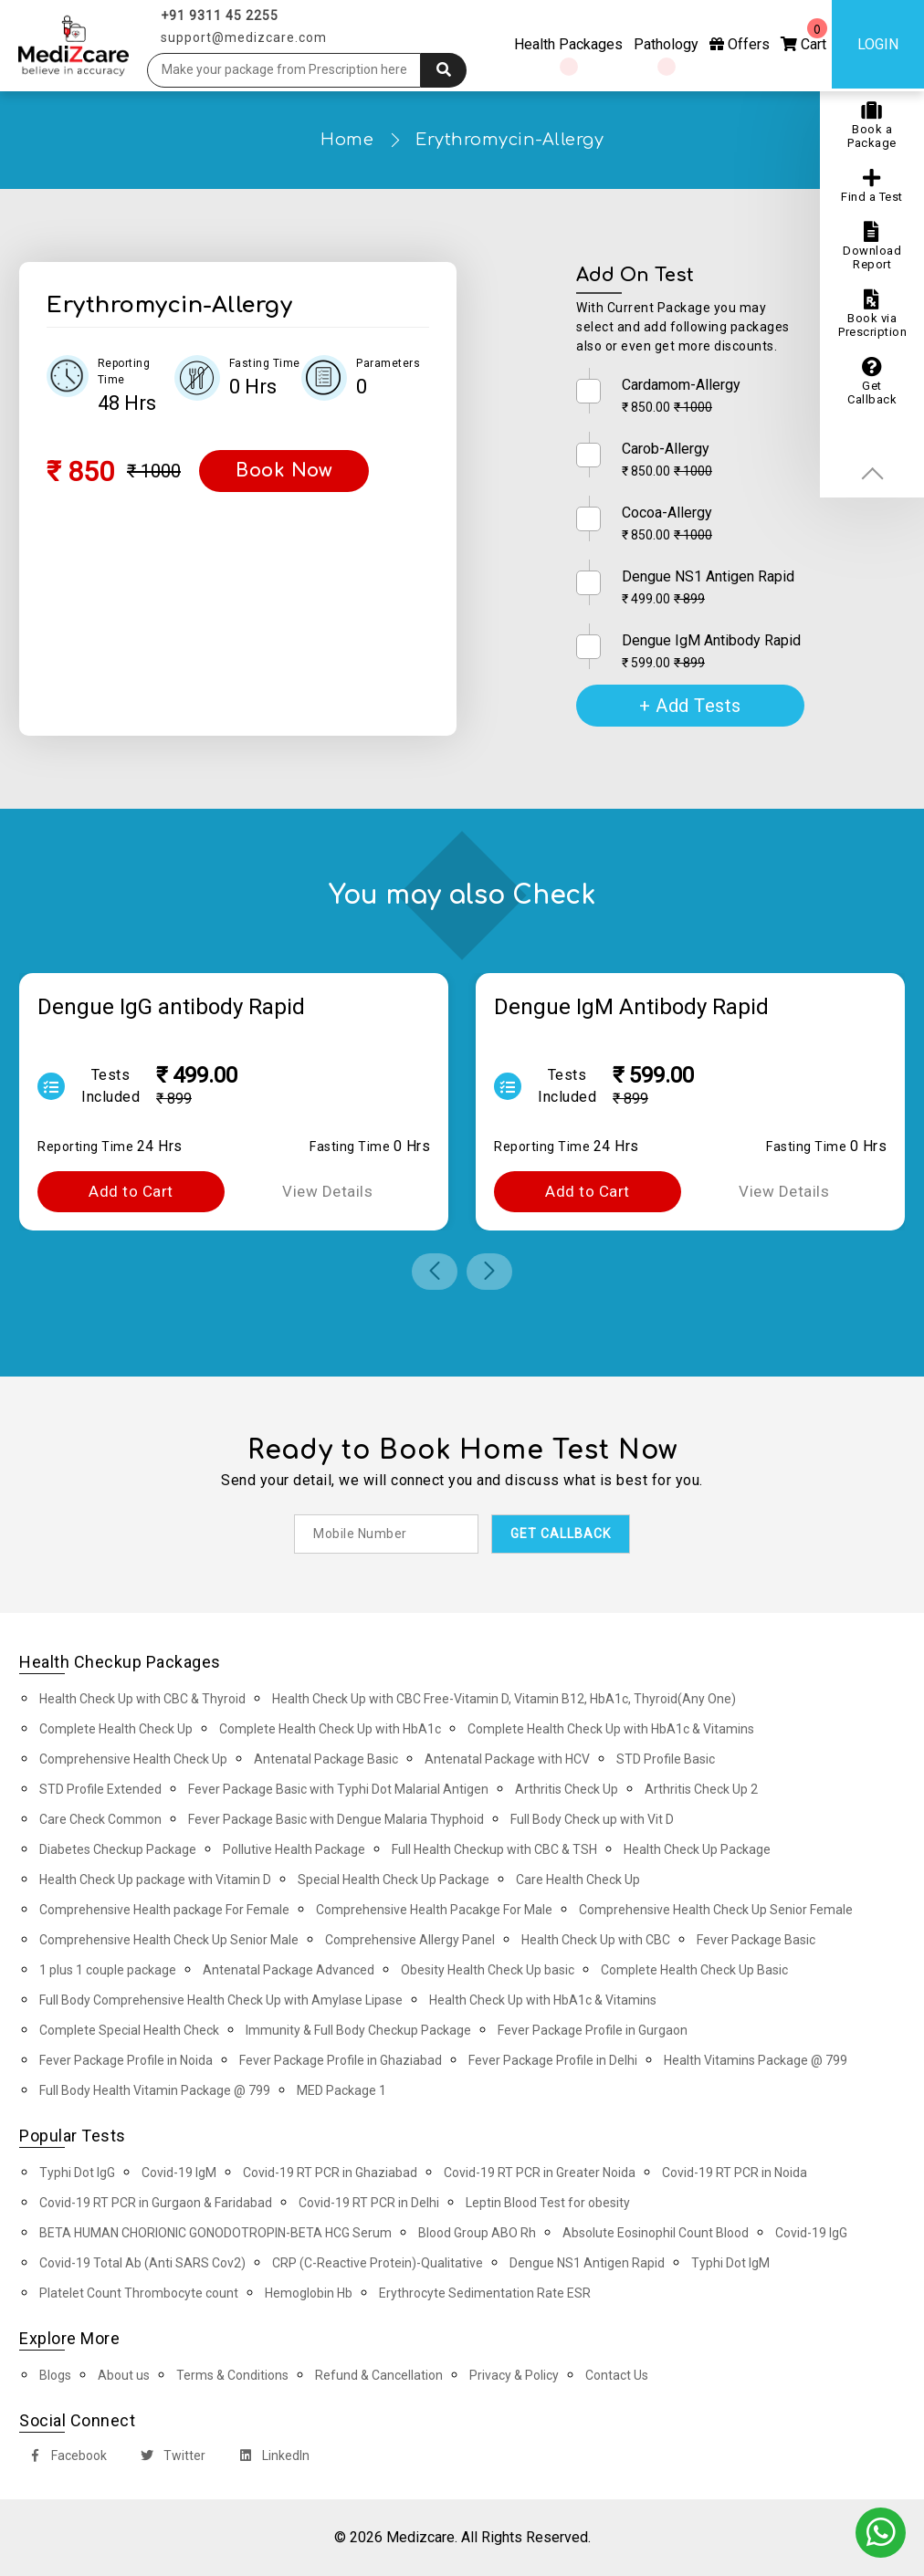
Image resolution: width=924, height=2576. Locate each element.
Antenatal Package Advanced (288, 1970)
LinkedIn (271, 2457)
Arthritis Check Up (566, 1789)
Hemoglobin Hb (308, 2293)
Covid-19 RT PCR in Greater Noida (539, 2172)
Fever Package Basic (756, 1939)
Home (346, 140)
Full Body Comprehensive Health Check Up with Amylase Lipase (221, 2000)
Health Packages (568, 44)
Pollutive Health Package (294, 1849)
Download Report (872, 246)
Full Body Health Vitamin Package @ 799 (154, 2090)
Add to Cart (131, 1191)
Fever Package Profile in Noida (126, 2060)
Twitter (169, 2457)
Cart (804, 35)
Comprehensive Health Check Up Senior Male (169, 1939)
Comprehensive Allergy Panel (410, 1939)
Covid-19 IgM (179, 2172)
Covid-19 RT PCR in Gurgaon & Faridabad (155, 2202)
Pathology (666, 44)
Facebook (64, 2457)
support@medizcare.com (244, 37)
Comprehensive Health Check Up (133, 1759)
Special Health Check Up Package (393, 1879)
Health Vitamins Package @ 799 (755, 2060)
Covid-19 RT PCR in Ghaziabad (330, 2172)
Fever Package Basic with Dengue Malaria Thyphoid (336, 1819)
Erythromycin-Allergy (509, 140)
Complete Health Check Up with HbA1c (330, 1729)
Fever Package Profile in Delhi (552, 2060)
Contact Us (616, 2375)
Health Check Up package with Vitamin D (155, 1879)
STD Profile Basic (665, 1759)
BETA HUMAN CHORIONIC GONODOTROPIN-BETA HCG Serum (215, 2232)
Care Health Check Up (578, 1879)
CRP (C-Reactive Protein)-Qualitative (377, 2263)
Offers (739, 44)
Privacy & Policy (514, 2375)
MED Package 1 (341, 2090)
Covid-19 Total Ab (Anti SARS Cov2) (142, 2263)
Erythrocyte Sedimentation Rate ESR (485, 2293)
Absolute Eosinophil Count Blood (655, 2232)
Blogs (55, 2375)
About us (124, 2375)
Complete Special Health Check (129, 2030)
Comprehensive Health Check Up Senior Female (716, 1909)
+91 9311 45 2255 (219, 15)
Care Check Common (100, 1819)
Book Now (284, 470)
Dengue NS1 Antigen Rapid (587, 2263)
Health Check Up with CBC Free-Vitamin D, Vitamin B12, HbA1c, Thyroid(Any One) (504, 1698)
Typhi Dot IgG (77, 2172)
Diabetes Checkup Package (117, 1849)
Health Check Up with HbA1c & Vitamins (542, 2000)
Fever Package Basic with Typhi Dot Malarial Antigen (338, 1789)
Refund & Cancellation (379, 2375)
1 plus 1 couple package (107, 1970)
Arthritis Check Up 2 (701, 1789)
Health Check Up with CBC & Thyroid (142, 1698)
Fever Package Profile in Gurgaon (593, 2030)
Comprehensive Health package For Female (164, 1909)
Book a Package (872, 125)
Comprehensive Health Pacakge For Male (434, 1909)
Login (877, 44)
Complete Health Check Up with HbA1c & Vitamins (610, 1729)
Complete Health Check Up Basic (694, 1970)
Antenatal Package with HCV (507, 1759)
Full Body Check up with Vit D (592, 1819)
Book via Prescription (872, 314)
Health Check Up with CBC (595, 1939)
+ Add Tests (690, 706)
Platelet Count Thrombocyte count (138, 2293)
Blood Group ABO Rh (477, 2232)
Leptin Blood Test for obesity (548, 2202)
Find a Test (872, 186)
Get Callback (872, 381)
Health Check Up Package (697, 1849)
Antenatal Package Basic (326, 1759)
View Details (327, 1191)
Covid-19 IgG (811, 2232)
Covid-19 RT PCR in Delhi (369, 2202)
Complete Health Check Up (116, 1729)
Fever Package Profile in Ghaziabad (340, 2060)
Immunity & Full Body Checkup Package (358, 2030)
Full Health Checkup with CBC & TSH (494, 1849)
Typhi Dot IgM (730, 2263)
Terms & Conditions (232, 2375)
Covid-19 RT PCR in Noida (734, 2172)
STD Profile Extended (100, 1789)
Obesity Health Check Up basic (487, 1970)
